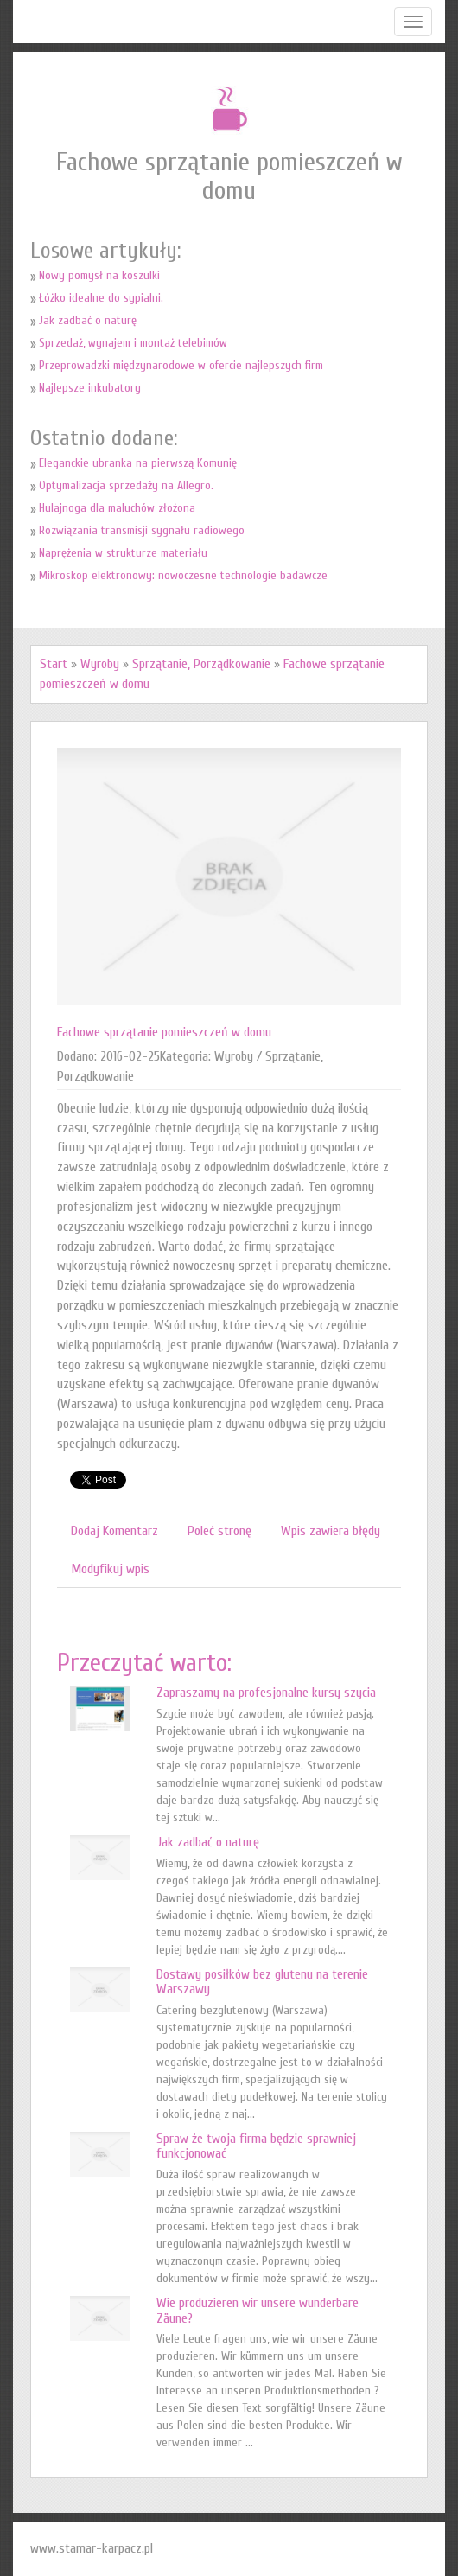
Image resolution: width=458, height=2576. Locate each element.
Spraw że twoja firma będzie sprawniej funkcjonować (256, 2146)
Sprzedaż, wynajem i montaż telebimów (133, 342)
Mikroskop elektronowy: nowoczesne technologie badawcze (183, 575)
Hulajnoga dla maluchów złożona (117, 508)
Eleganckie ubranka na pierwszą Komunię (138, 463)
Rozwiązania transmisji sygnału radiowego (142, 530)
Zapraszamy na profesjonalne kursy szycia (266, 1692)
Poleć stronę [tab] (219, 1531)
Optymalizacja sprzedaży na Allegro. (126, 485)
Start (53, 664)
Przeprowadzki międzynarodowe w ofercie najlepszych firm (181, 365)
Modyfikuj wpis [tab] (110, 1569)
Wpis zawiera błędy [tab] (330, 1531)
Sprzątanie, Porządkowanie (201, 664)
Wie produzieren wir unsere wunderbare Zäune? (257, 2310)
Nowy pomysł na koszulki (99, 275)
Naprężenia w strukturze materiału (123, 552)
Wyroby (99, 664)
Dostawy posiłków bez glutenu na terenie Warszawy (262, 1982)
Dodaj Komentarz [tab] (114, 1531)
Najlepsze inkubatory (90, 387)
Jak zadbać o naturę (88, 320)
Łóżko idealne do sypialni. (101, 297)
